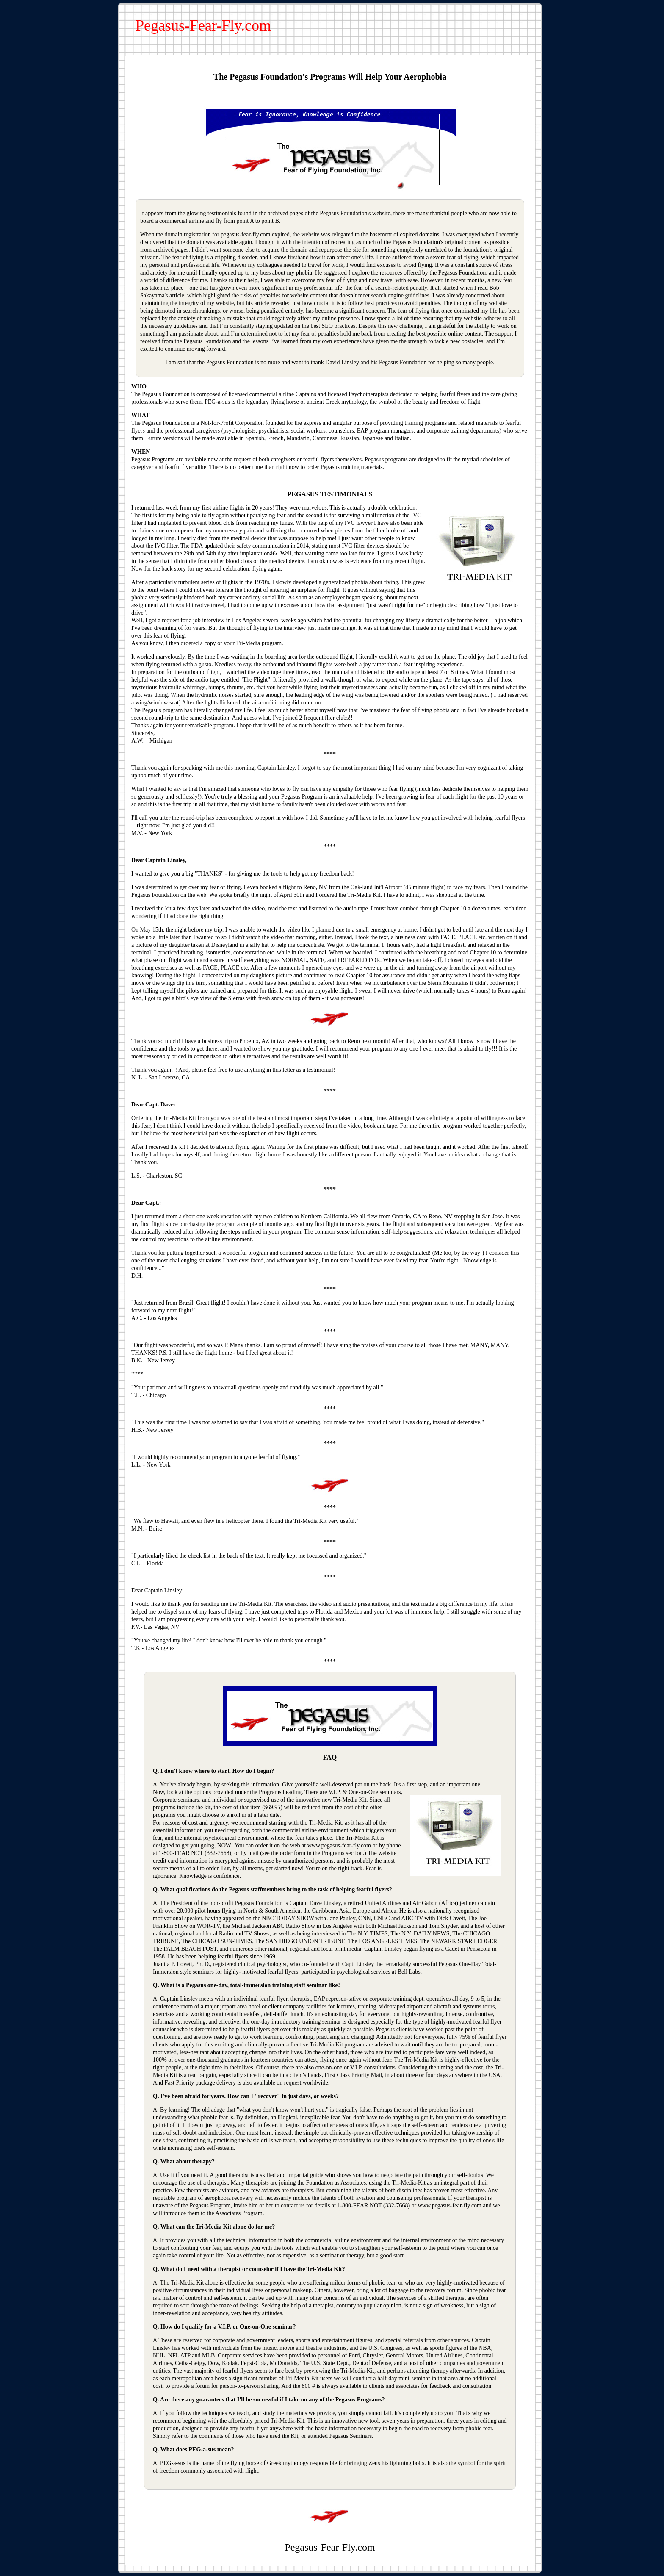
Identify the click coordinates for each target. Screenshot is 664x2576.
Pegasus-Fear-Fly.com (203, 25)
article (176, 295)
